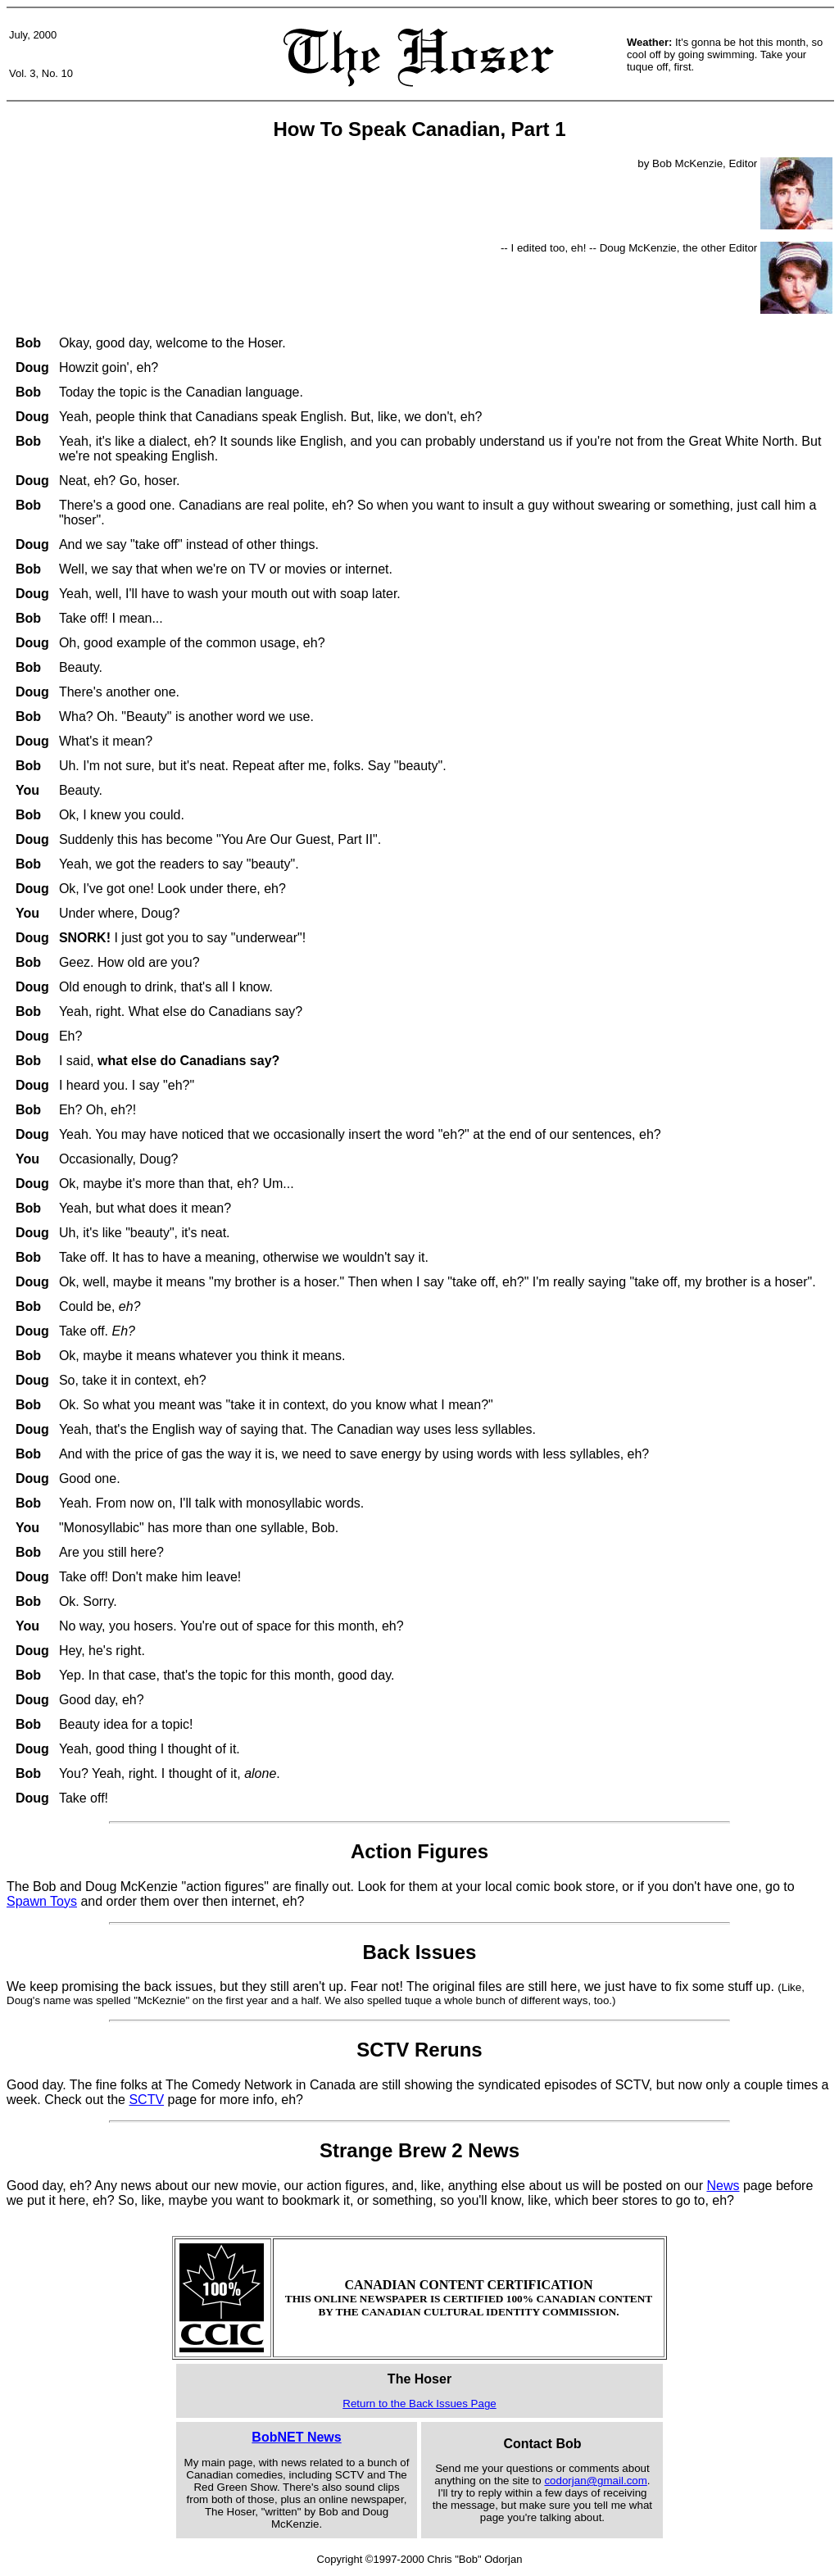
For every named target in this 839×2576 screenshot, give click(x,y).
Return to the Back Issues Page (419, 2403)
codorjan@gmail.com (595, 2480)
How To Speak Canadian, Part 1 (420, 129)
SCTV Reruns (419, 2050)
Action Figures (419, 1851)
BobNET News (296, 2437)
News (722, 2186)
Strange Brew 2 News (419, 2150)
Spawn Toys (42, 1901)
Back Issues (420, 1952)
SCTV (146, 2100)
